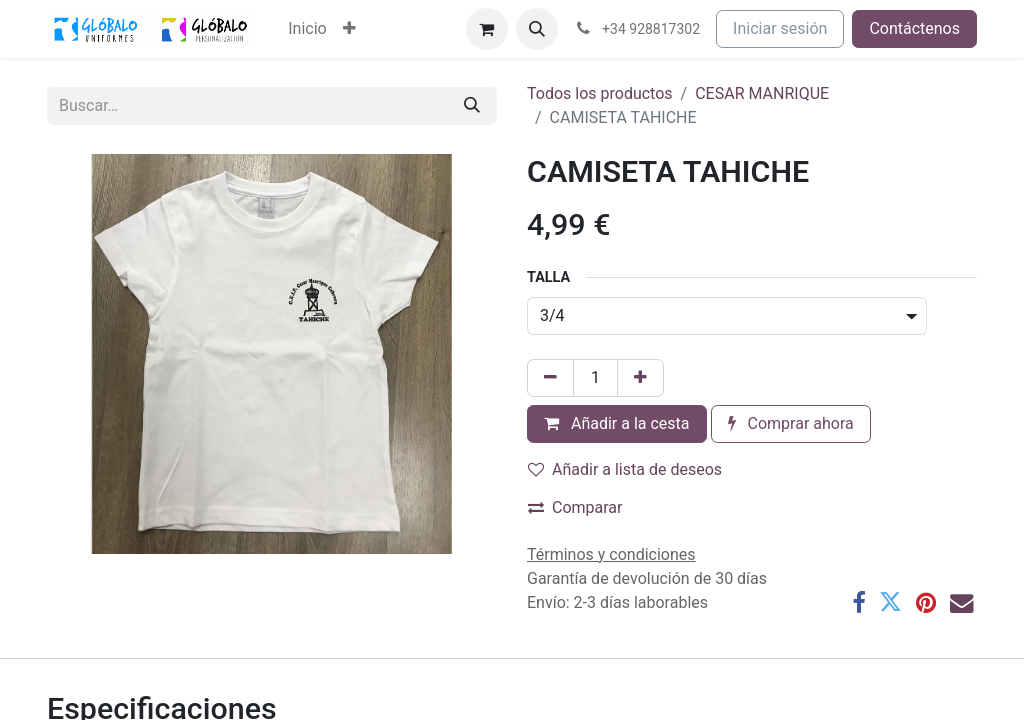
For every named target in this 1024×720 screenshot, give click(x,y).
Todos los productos (600, 93)
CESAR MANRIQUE (762, 93)
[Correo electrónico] (961, 602)
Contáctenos (914, 28)
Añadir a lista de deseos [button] (625, 469)
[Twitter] (890, 602)
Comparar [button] (575, 507)
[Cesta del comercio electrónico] (487, 29)
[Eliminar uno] (550, 378)
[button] (537, 29)
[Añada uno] (640, 378)
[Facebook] (858, 602)
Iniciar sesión (780, 28)
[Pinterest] (926, 602)
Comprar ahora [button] (791, 423)
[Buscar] (472, 106)
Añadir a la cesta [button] (617, 423)
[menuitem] (307, 29)
